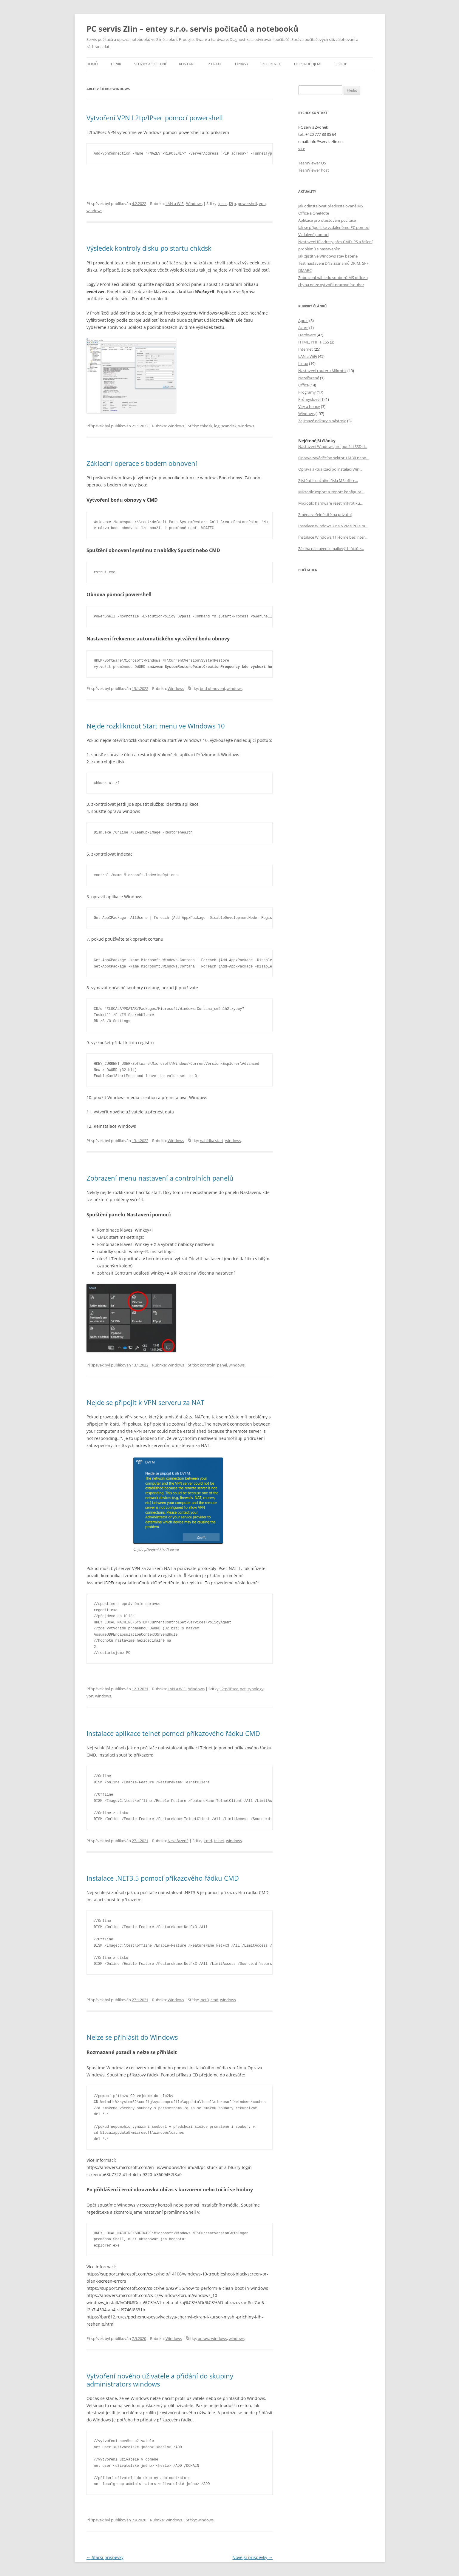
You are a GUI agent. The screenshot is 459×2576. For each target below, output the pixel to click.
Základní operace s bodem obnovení (141, 463)
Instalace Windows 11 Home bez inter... (332, 537)
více (301, 148)
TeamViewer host (313, 170)
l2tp (232, 203)
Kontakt (187, 64)
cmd (208, 1840)
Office (303, 385)
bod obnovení (212, 688)
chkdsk (206, 426)
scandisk (229, 426)
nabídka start (211, 1140)
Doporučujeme (308, 64)
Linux (303, 363)
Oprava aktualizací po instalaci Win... (330, 469)
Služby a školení (150, 64)
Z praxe (215, 64)
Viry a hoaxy (309, 406)
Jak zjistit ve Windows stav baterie (328, 256)
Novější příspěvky (252, 2557)
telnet (219, 1840)
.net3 (204, 1999)
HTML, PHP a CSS (313, 342)
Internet (305, 349)
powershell (247, 203)
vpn (262, 203)
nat (243, 1688)
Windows (194, 203)
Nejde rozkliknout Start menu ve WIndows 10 (155, 725)
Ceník (116, 64)
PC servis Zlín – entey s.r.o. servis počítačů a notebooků (192, 28)
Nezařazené (178, 1840)
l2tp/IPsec (229, 1688)
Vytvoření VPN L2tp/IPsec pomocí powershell (154, 117)
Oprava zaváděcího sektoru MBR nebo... (333, 457)
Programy (307, 392)
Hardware (307, 335)
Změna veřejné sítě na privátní (325, 514)
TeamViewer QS (312, 163)
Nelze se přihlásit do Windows (132, 2037)
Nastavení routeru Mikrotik (322, 370)
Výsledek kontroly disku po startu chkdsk (148, 248)
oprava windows (212, 2338)
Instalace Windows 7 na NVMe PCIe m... (333, 526)
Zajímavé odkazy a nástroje (322, 420)
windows (94, 210)
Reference (271, 64)
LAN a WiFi (175, 203)
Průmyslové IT (311, 399)
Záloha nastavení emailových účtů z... (331, 548)
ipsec (222, 203)
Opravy (241, 64)
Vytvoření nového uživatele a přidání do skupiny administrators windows (159, 2379)
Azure (303, 327)
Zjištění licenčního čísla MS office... (328, 480)
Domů (92, 64)
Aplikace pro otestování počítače (327, 220)
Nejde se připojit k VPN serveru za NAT (145, 1402)
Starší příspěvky (104, 2557)
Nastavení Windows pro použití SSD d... (332, 446)
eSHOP (341, 64)
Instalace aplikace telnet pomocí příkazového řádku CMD (173, 1733)
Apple (303, 320)
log (217, 426)
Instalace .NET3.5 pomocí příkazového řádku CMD (162, 1878)
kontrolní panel (213, 1365)
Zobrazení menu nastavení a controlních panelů (160, 1177)
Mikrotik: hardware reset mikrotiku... (330, 503)
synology (256, 1688)
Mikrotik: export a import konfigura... (331, 491)
